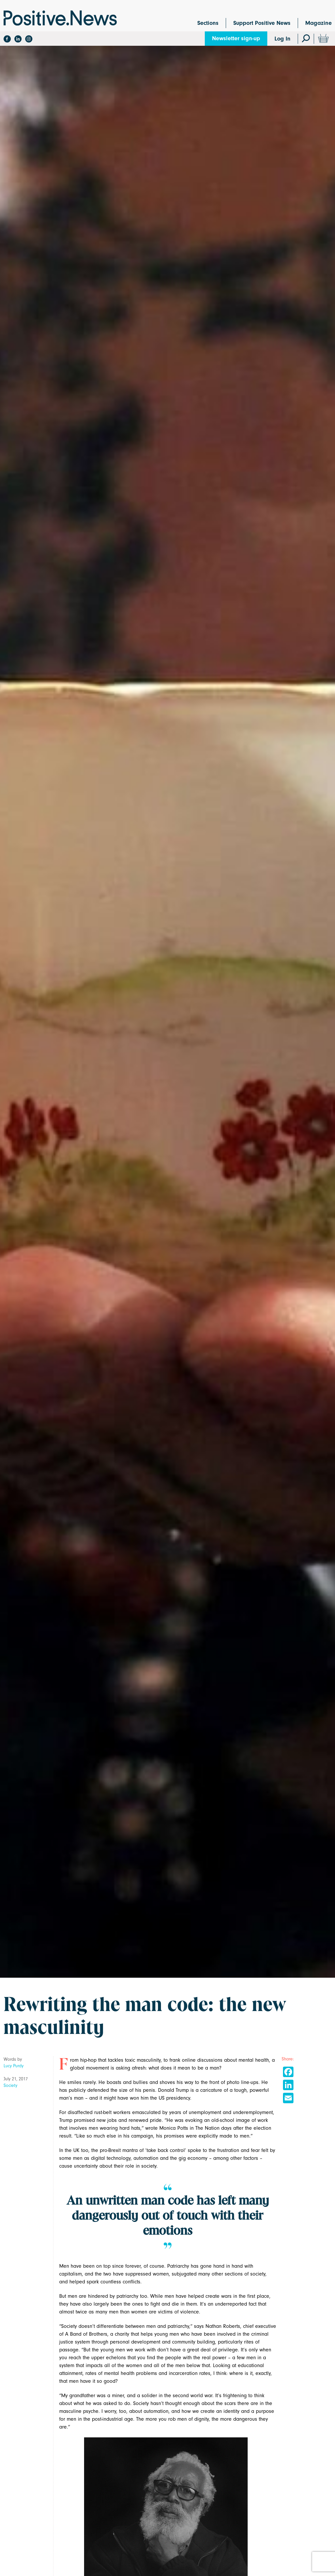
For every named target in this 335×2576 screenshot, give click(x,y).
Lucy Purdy (14, 2066)
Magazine (318, 23)
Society (10, 2085)
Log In (282, 38)
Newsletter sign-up (236, 38)
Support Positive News (262, 23)
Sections (208, 23)
